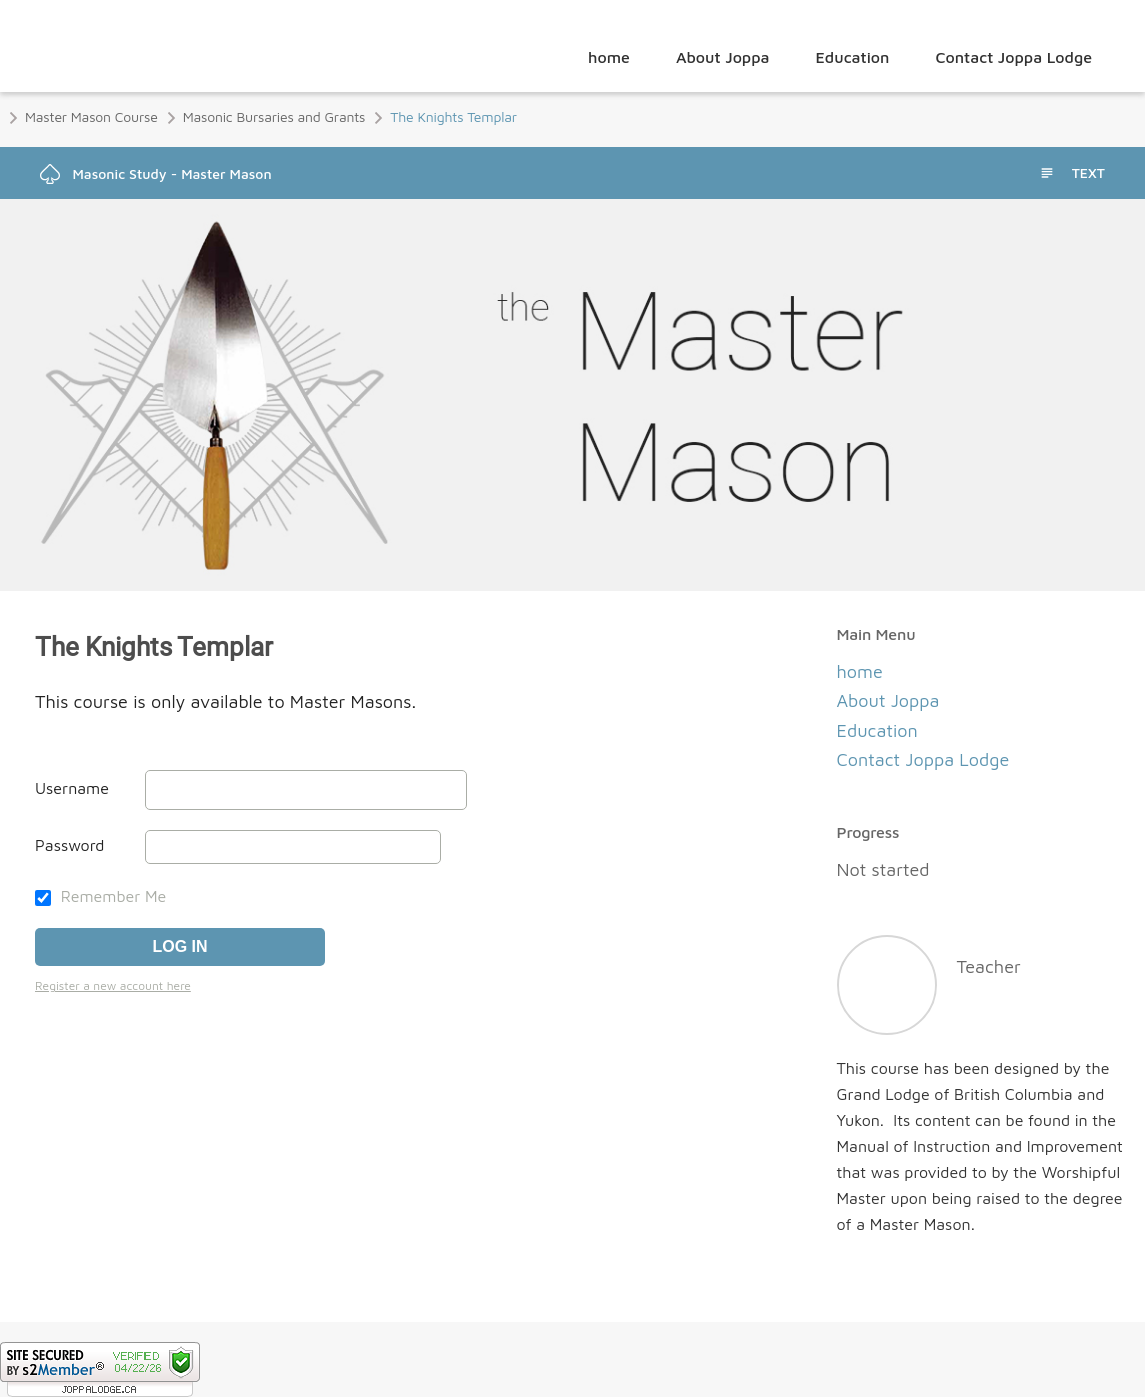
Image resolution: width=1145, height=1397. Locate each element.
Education (852, 57)
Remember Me (100, 896)
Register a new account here (113, 985)
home (609, 57)
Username (72, 788)
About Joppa (723, 57)
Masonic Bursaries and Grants (274, 116)
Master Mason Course (91, 116)
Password (69, 845)
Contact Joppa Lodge (1014, 57)
